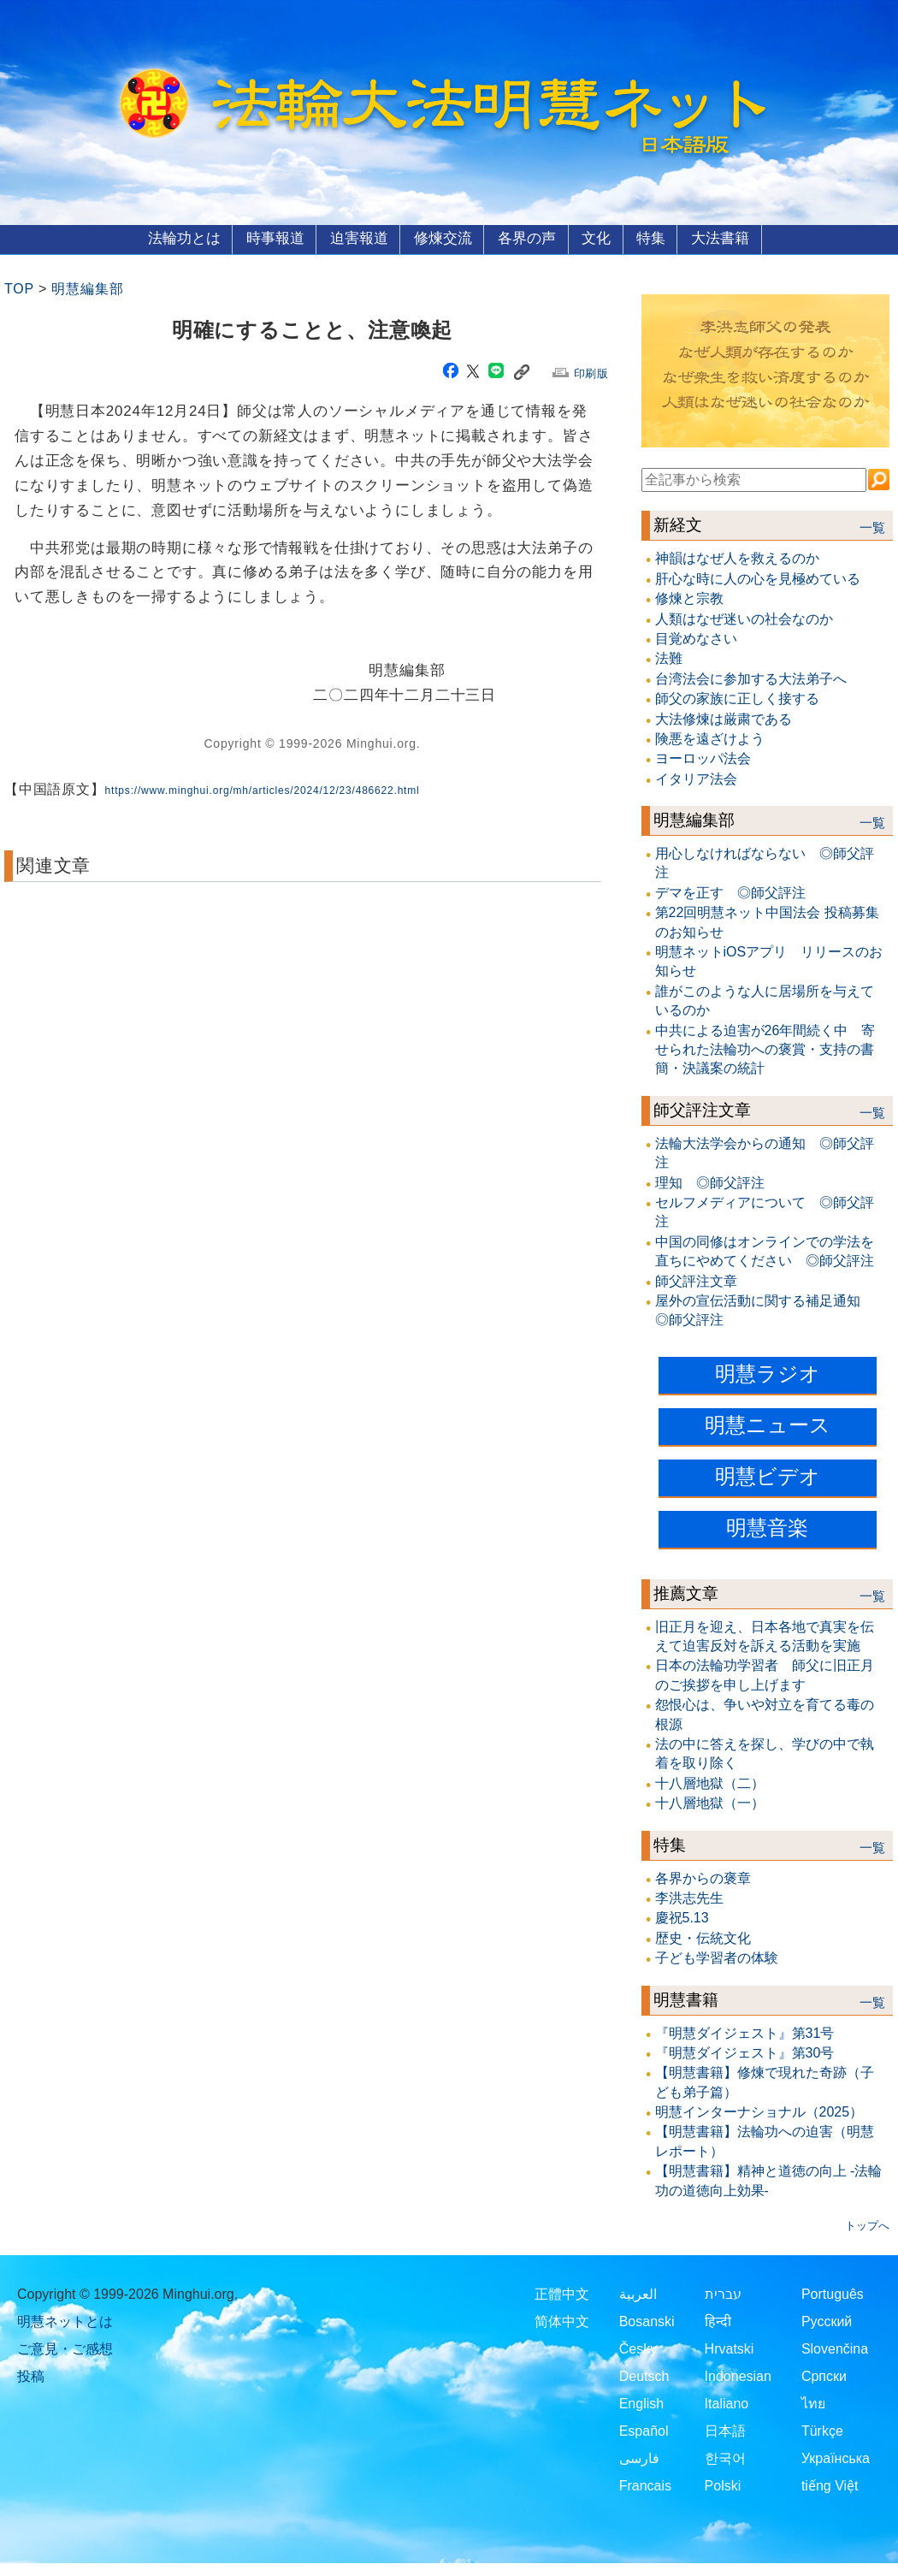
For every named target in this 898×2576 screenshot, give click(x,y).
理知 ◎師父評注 (710, 1182)
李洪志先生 (689, 1898)
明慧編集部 (87, 288)
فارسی (639, 2458)
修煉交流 (441, 238)
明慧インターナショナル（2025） (759, 2112)
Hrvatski (729, 2349)
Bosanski (647, 2321)
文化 (600, 238)
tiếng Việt (830, 2485)
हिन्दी (718, 2321)
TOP (19, 288)
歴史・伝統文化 (703, 1937)
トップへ (867, 2225)
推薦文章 (685, 1593)
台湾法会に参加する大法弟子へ (751, 678)
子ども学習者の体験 (716, 1958)
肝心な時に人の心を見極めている (757, 578)
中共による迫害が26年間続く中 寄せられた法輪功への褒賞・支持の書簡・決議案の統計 (765, 1048)
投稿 (30, 2376)
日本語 (725, 2431)
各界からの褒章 (703, 1877)
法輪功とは (174, 238)
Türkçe (822, 2431)
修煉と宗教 (689, 598)
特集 (658, 238)
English (641, 2403)
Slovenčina (834, 2349)
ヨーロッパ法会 (703, 758)
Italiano (727, 2403)
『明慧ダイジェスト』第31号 (745, 2032)
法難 (668, 658)
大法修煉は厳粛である (723, 718)
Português (832, 2294)
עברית (723, 2294)
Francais (645, 2485)
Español (644, 2431)
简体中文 (562, 2321)
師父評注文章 (702, 1109)
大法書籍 (730, 238)
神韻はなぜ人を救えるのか (737, 558)
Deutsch (644, 2376)
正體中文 (562, 2294)
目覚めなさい (696, 638)
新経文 (677, 525)
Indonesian (738, 2376)
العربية (638, 2294)
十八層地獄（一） (710, 1803)
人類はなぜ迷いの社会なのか (744, 618)
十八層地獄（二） (710, 1782)
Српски (824, 2376)
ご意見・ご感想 (65, 2349)
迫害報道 (355, 238)
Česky (638, 2349)
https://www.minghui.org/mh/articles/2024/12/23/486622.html (262, 790)
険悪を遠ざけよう (710, 738)
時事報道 (268, 238)
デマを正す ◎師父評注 (730, 892)
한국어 (725, 2458)
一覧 (872, 528)
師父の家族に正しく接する (737, 698)
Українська (835, 2458)
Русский (826, 2321)
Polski (723, 2485)
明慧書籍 (685, 1999)
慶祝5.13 (682, 1917)
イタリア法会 (696, 778)
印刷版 (591, 372)
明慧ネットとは (65, 2321)
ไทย (813, 2403)
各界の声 (528, 238)
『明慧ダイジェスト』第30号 (745, 2052)
